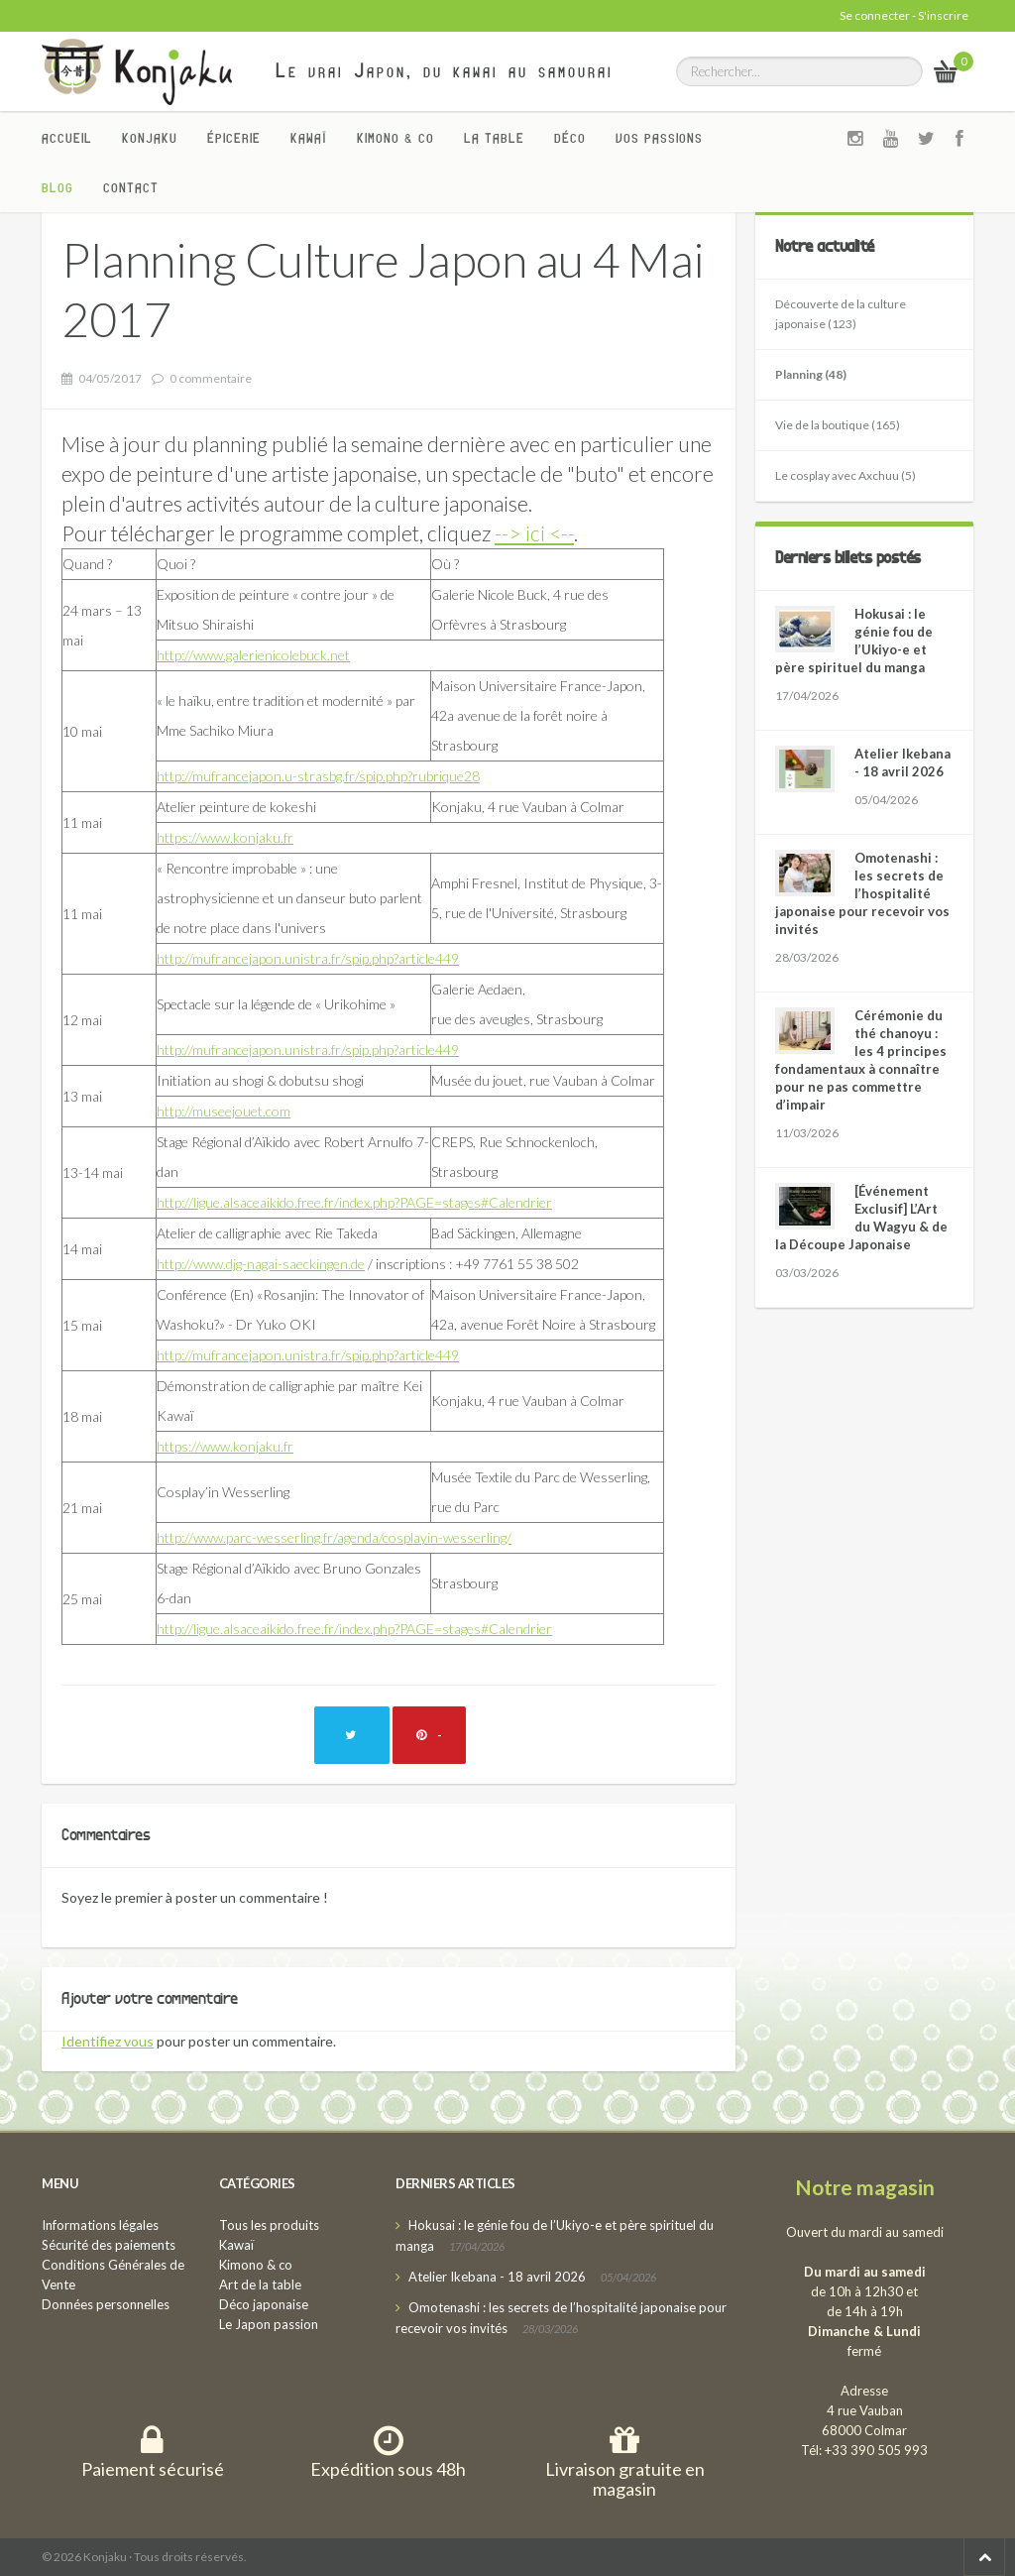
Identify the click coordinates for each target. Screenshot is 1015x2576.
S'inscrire (943, 15)
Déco (570, 138)
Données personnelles (105, 2304)
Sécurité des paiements (108, 2245)
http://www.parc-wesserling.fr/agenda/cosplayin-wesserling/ (334, 1537)
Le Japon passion (268, 2324)
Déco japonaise (263, 2304)
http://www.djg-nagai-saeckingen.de (261, 1263)
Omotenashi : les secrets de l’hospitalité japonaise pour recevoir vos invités (862, 893)
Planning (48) (810, 374)
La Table (494, 138)
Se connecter (875, 15)
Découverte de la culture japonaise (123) (840, 313)
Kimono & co (395, 138)
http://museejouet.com (223, 1111)
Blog (57, 187)
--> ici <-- (534, 533)
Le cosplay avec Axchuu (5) (845, 475)
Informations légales (100, 2225)
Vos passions (659, 138)
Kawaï (308, 138)
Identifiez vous (107, 2041)
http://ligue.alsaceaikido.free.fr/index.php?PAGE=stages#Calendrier (354, 1202)
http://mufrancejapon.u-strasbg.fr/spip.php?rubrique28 (318, 775)
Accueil (67, 138)
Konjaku (149, 138)
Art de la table (260, 2284)
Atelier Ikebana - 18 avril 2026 (497, 2276)
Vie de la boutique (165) (837, 424)
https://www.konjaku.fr (225, 837)
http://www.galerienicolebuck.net (253, 654)
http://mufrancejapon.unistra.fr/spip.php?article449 (308, 958)
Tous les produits (269, 2225)
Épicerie (234, 138)
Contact (131, 187)
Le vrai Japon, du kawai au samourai (445, 70)
